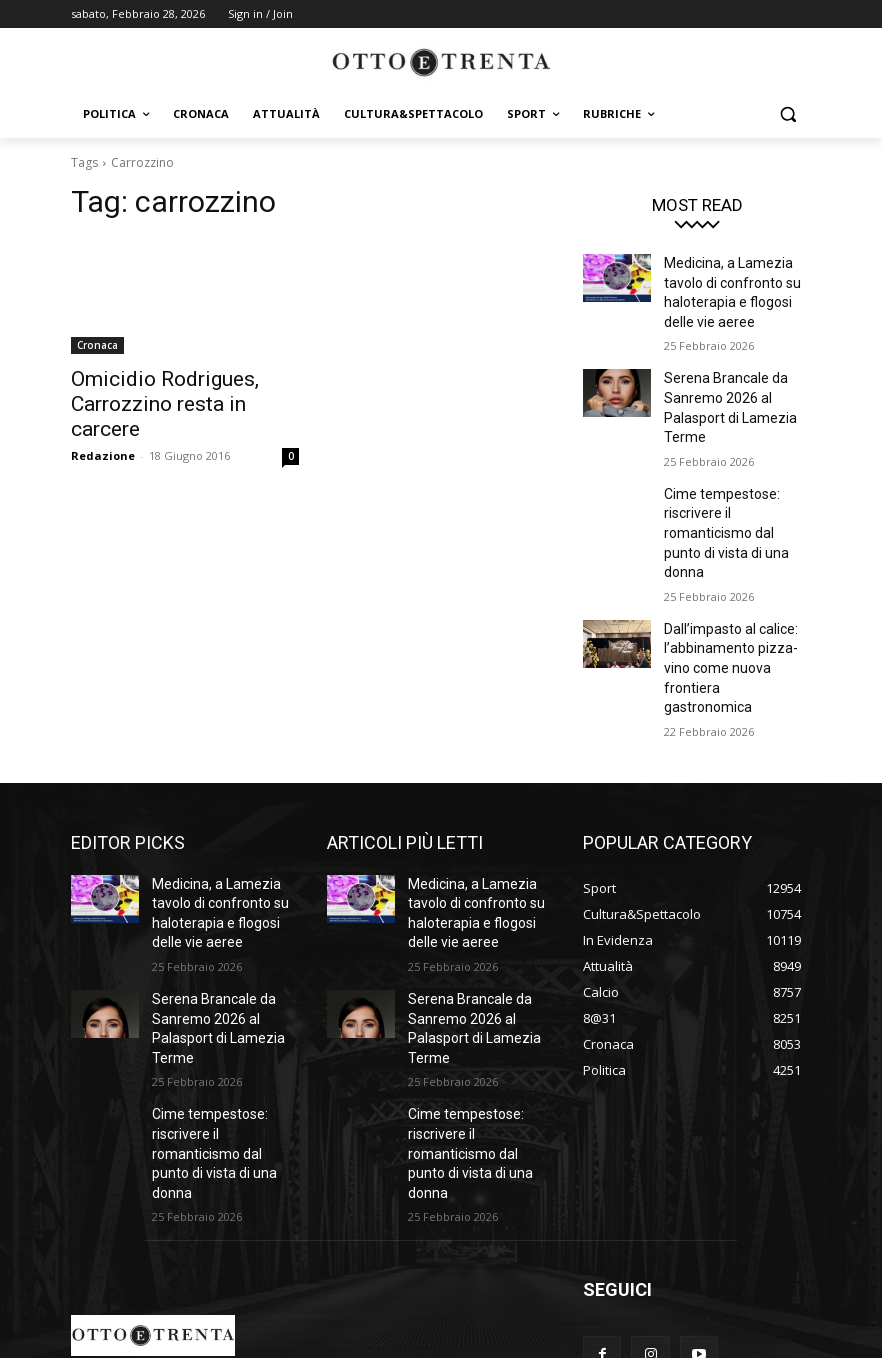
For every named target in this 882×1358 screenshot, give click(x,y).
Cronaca (97, 345)
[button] (787, 114)
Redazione (103, 424)
